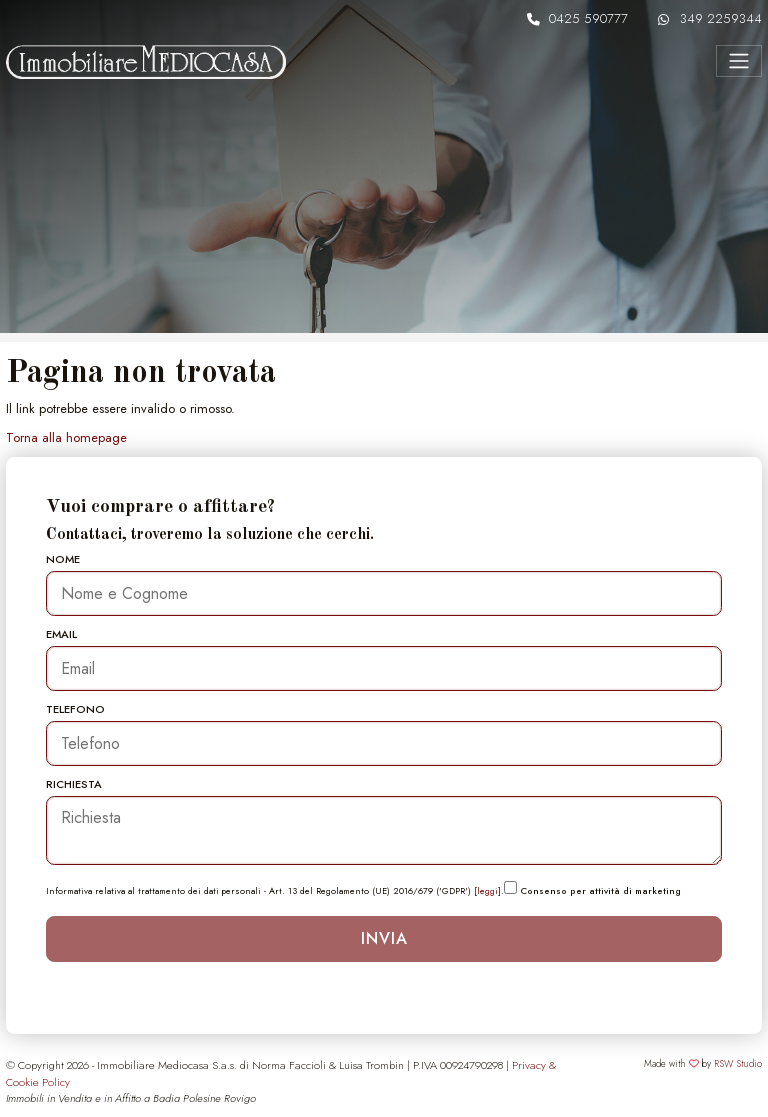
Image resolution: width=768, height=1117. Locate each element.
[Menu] (738, 61)
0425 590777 (588, 18)
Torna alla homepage (66, 437)
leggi (487, 890)
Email (61, 634)
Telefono (75, 709)
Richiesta (74, 784)
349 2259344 (721, 18)
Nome (63, 559)
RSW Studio (738, 1064)
